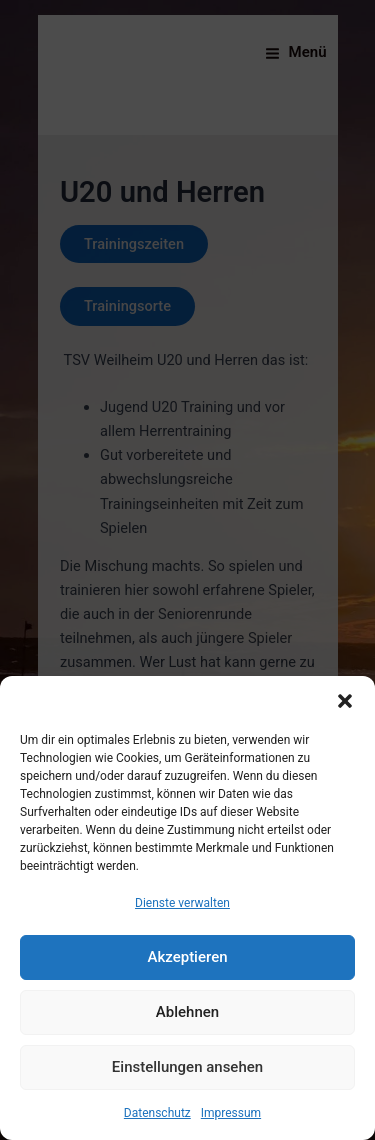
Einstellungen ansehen (187, 1067)
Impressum (231, 1113)
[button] (345, 701)
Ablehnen (187, 1012)
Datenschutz (157, 1113)
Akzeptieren (187, 957)
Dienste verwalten (182, 903)
